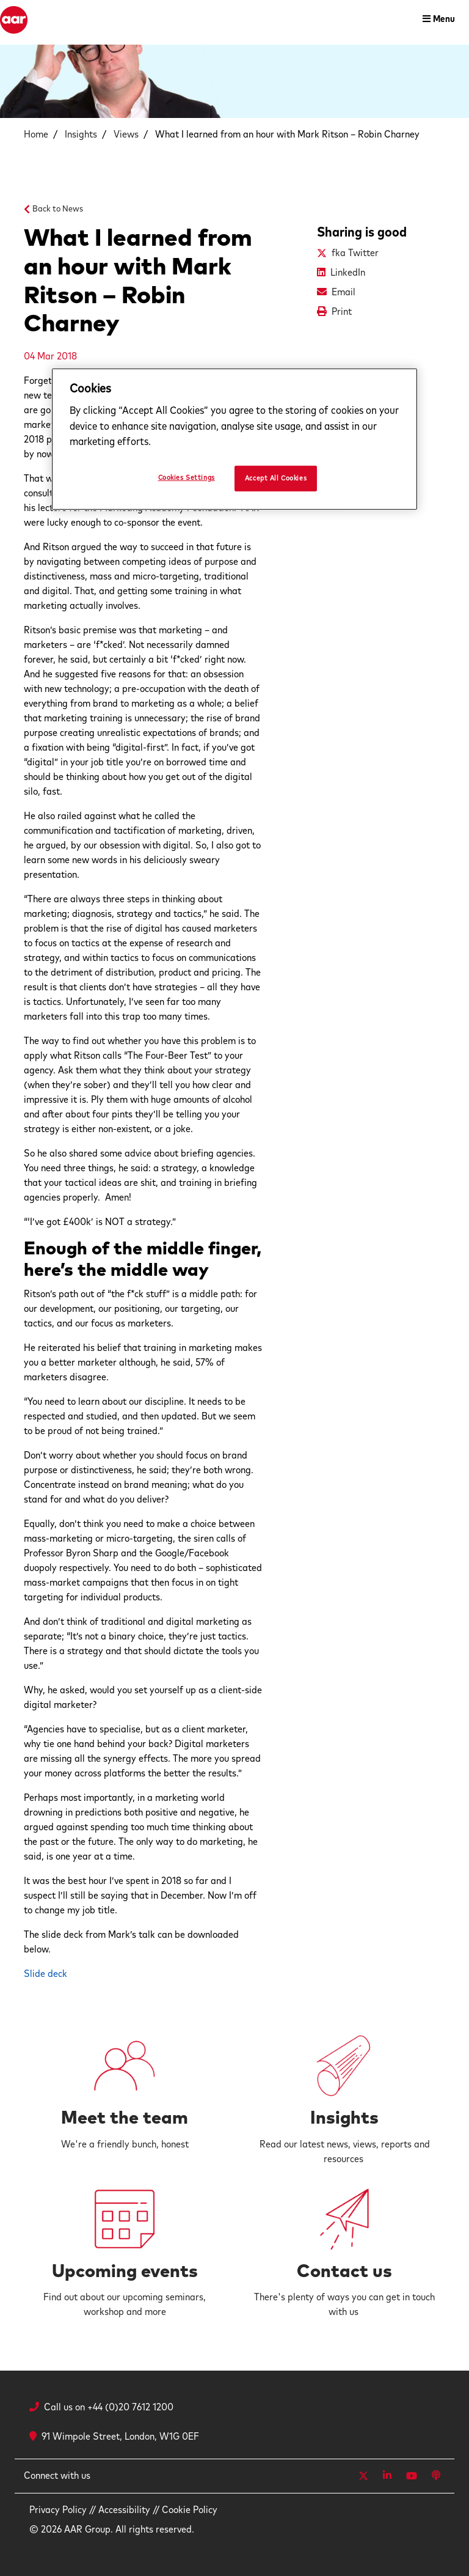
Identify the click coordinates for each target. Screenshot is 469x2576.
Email (343, 292)
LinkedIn (347, 273)
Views (126, 134)
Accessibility (124, 2510)
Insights (81, 134)
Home (36, 134)
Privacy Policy (58, 2510)
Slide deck (45, 1974)
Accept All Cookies (276, 477)
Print (342, 312)
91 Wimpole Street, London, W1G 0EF (114, 2437)
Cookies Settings (186, 477)
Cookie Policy (189, 2510)
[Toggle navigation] (439, 19)
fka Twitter (355, 253)
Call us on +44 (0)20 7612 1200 (108, 2407)
